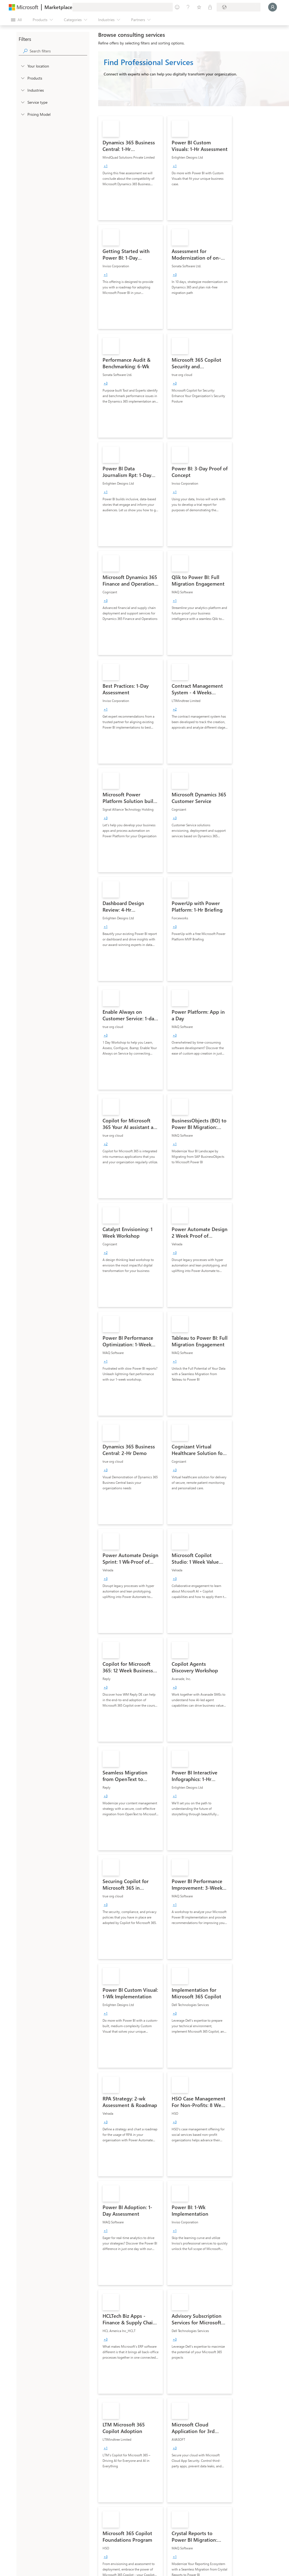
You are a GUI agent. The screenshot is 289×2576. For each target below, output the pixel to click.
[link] (130, 168)
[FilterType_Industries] (22, 90)
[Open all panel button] (16, 19)
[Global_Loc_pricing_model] (22, 114)
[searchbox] (58, 51)
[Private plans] (210, 7)
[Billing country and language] (238, 7)
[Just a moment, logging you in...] (272, 7)
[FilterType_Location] (22, 66)
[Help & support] (188, 7)
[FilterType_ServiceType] (22, 102)
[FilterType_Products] (22, 78)
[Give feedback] (177, 7)
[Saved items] (199, 7)
